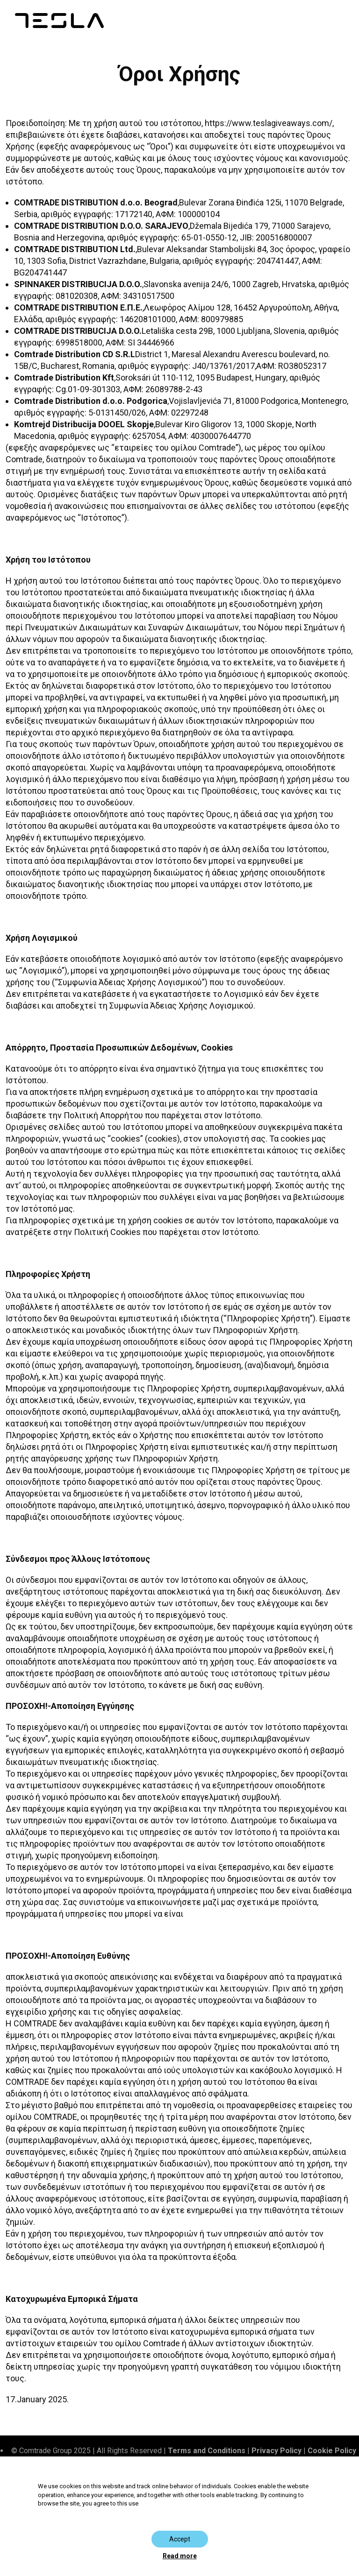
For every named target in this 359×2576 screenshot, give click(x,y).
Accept (179, 2539)
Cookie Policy (332, 2450)
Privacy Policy (276, 2450)
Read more (180, 2556)
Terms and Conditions (206, 2450)
